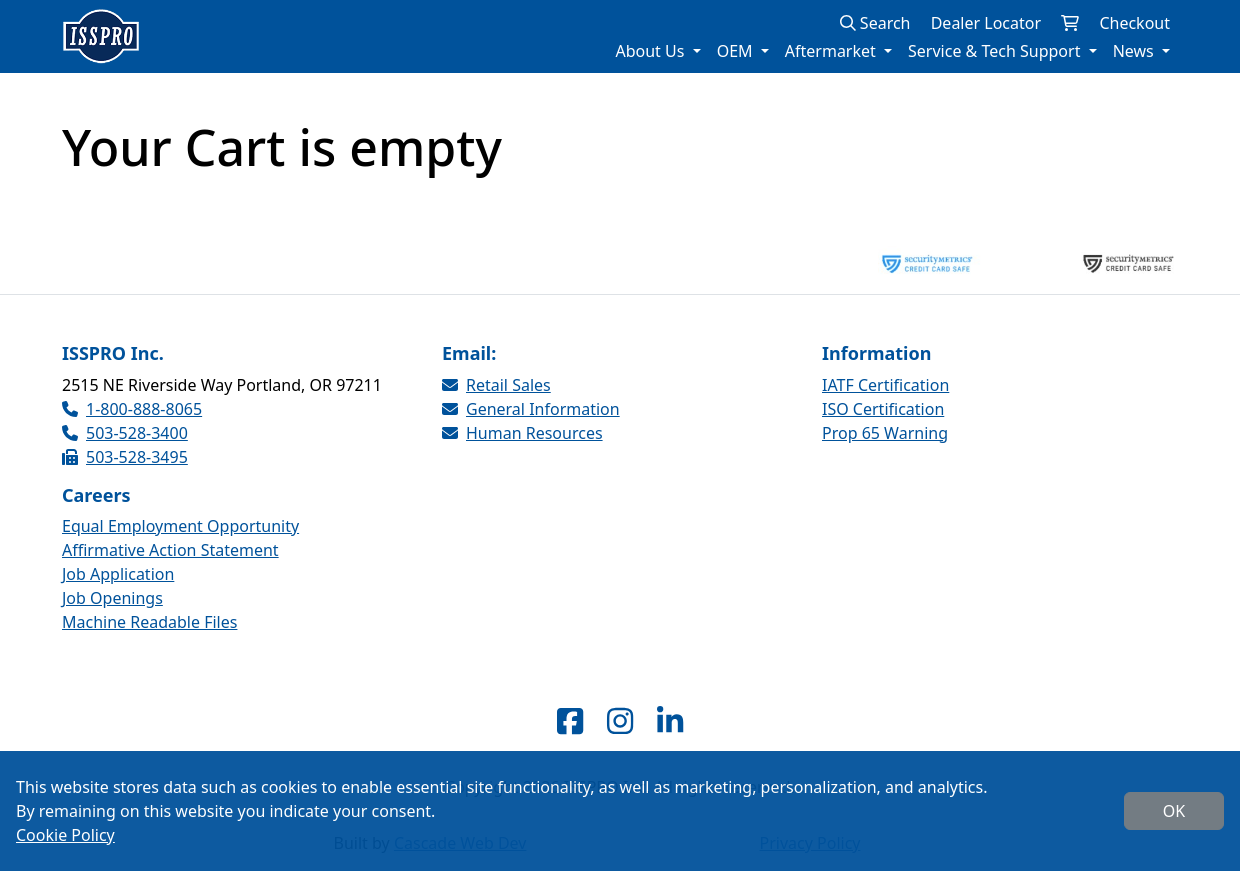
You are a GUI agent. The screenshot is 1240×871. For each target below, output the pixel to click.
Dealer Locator (986, 23)
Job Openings (112, 598)
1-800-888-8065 (132, 409)
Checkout (1134, 23)
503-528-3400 (125, 433)
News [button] (1135, 51)
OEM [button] (737, 51)
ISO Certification (883, 409)
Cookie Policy (65, 835)
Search (875, 23)
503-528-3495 (125, 457)
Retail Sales (496, 385)
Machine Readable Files (149, 622)
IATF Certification (885, 385)
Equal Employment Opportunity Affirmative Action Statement (180, 538)
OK (1174, 811)
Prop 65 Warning (885, 433)
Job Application (118, 574)
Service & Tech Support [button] (996, 51)
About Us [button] (651, 51)
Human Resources (522, 433)
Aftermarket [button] (832, 51)
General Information (531, 409)
